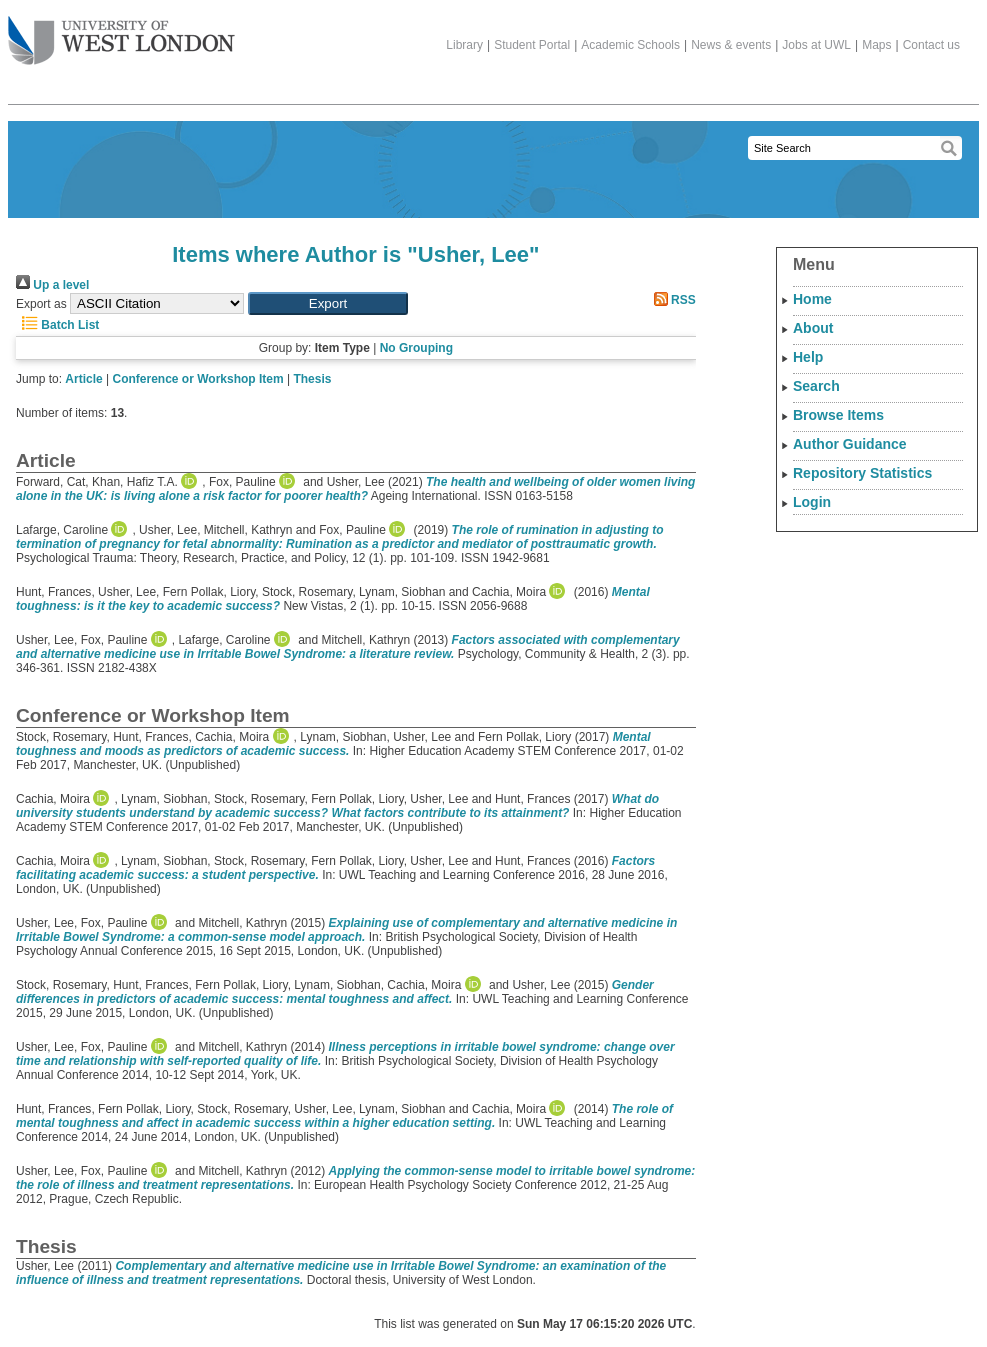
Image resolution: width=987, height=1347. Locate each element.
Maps (876, 45)
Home (812, 299)
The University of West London (121, 33)
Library (464, 45)
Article (83, 379)
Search (816, 386)
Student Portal (532, 45)
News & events (731, 45)
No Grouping (416, 348)
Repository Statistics (862, 473)
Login (812, 502)
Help (808, 357)
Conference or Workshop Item (198, 379)
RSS (672, 300)
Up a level (52, 285)
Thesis (312, 379)
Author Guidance (850, 444)
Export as (41, 304)
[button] (328, 303)
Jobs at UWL (816, 45)
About (813, 328)
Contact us (931, 45)
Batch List (57, 325)
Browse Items (838, 415)
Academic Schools (630, 45)
